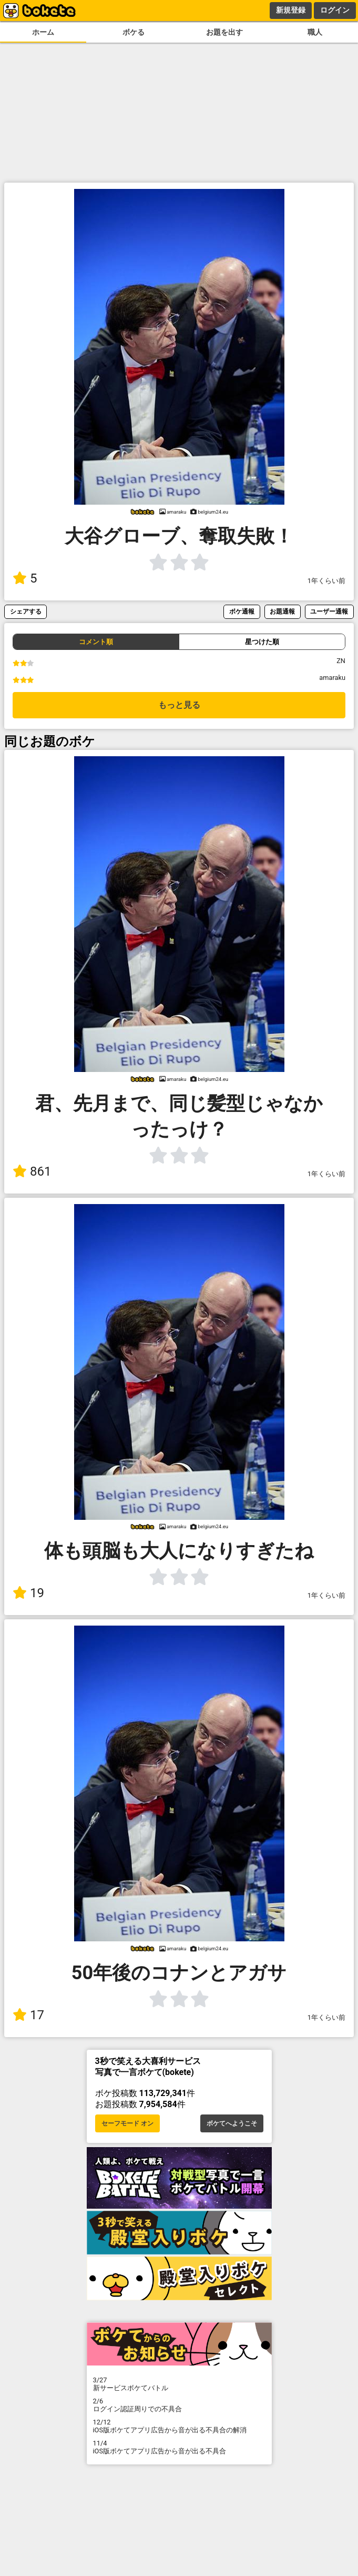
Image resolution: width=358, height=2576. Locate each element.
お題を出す (224, 32)
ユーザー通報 (329, 611)
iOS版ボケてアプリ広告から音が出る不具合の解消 (179, 2426)
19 (28, 1593)
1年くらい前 (326, 581)
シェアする (26, 611)
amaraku (332, 677)
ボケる (133, 32)
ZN (340, 661)
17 (28, 2015)
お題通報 (282, 611)
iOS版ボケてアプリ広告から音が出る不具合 (179, 2447)
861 (32, 1171)
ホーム (43, 32)
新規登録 (290, 10)
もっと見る (179, 704)
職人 (315, 32)
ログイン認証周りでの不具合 (179, 2405)
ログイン (335, 10)
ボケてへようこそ (232, 2123)
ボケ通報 (241, 611)
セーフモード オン (127, 2123)
